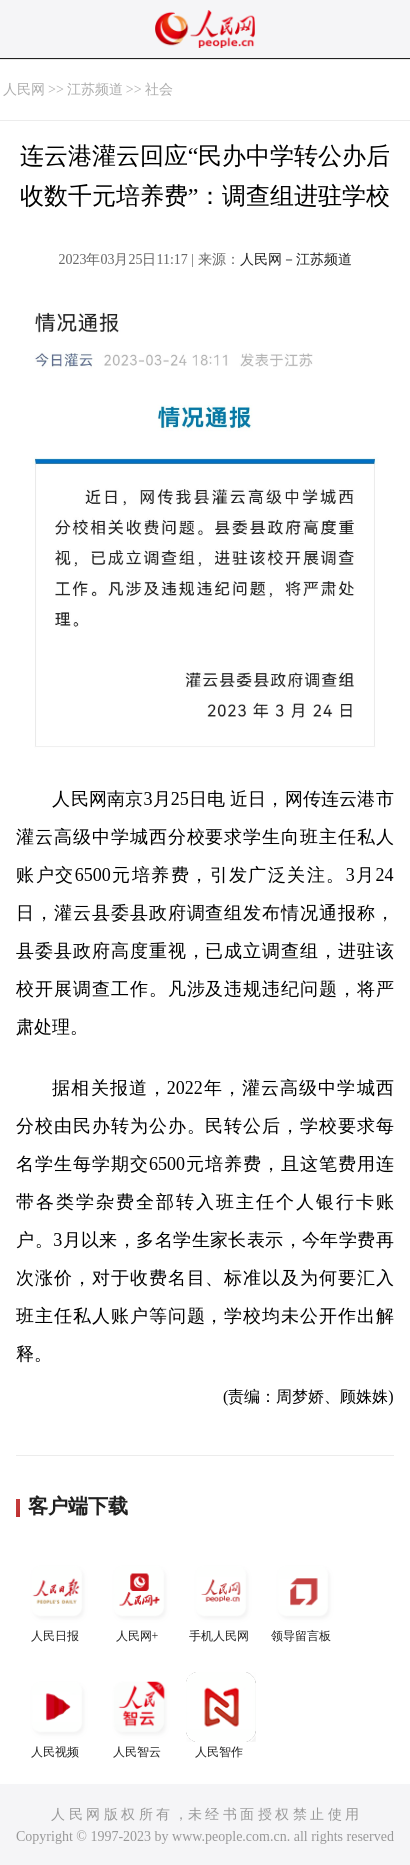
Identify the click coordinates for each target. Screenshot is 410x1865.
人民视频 (57, 1715)
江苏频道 (95, 89)
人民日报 (57, 1599)
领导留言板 (303, 1599)
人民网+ (139, 1599)
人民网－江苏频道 (296, 259)
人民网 (24, 89)
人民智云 (139, 1715)
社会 (159, 89)
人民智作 (221, 1715)
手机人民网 (221, 1599)
